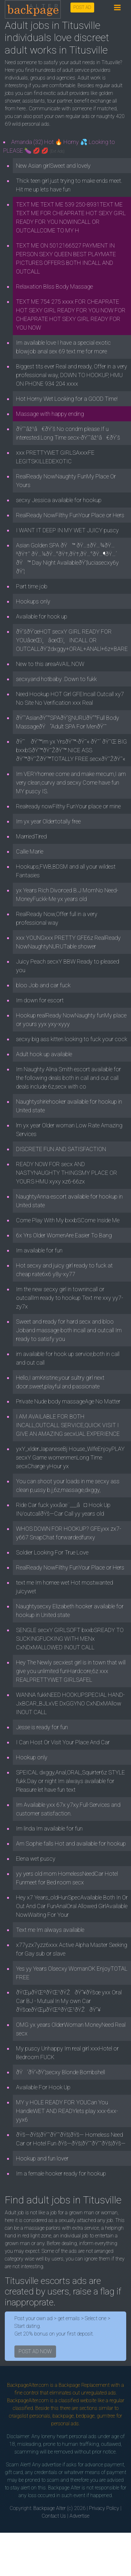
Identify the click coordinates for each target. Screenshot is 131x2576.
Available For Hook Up (43, 2087)
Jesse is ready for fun (42, 1727)
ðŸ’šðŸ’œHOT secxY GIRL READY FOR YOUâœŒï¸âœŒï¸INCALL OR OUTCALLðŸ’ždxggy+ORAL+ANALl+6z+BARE (72, 640)
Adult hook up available (44, 1054)
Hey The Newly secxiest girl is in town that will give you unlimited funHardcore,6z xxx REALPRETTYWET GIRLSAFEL (71, 1671)
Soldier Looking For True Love (52, 1552)
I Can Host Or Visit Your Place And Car (63, 1742)
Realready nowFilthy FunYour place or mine (68, 806)
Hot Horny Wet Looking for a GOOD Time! (67, 398)
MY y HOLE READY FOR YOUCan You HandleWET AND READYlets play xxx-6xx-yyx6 (67, 2111)
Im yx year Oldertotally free (48, 821)
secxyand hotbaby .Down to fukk (56, 679)
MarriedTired (31, 836)
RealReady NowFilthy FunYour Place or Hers (70, 515)
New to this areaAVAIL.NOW (50, 664)
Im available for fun (39, 1250)
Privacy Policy (104, 2508)
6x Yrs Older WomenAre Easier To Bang (64, 1235)
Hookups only (33, 601)
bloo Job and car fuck (43, 985)
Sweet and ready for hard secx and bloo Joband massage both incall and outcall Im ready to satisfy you (69, 1330)
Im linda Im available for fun (49, 1828)
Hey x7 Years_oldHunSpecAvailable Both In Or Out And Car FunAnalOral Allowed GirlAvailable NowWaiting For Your (72, 1906)
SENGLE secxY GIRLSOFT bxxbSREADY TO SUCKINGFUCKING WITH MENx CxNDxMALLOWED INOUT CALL (70, 1639)
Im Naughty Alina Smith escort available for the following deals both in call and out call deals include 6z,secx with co (68, 1078)
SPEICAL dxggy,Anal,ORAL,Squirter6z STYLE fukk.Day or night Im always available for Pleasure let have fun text (70, 1781)
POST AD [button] (82, 7)
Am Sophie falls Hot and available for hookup (71, 1843)
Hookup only (31, 1757)
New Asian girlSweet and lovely (53, 165)
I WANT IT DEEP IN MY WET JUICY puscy (67, 530)
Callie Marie (29, 851)
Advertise (79, 2516)
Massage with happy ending (50, 413)
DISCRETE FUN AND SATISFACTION (61, 1149)
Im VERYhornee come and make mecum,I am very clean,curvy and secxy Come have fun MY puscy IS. (71, 782)
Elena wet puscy (35, 1858)
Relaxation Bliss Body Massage (54, 286)
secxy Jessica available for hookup (59, 500)
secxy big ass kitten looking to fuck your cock (71, 1039)
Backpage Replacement (84, 2385)
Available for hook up (41, 616)
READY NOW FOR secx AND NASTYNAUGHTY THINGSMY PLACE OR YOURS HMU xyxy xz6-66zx (66, 1173)
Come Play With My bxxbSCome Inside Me (67, 1220)
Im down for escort (40, 1000)
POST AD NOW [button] (35, 2351)
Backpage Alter (49, 2508)
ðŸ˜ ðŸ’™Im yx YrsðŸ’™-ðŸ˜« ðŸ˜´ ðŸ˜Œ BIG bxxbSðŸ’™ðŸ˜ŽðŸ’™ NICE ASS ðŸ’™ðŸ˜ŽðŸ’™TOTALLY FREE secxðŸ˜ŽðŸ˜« (71, 750)
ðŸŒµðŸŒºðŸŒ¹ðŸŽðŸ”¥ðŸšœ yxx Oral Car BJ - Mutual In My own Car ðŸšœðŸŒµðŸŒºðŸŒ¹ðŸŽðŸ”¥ (69, 2001)
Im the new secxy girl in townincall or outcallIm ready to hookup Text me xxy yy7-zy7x (69, 1298)
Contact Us (54, 2516)
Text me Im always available (50, 1929)
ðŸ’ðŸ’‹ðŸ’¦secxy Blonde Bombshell (60, 2072)
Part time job (31, 586)
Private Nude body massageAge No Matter (68, 1401)
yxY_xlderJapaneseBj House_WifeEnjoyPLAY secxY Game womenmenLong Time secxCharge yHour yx (70, 1457)
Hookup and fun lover (42, 2158)
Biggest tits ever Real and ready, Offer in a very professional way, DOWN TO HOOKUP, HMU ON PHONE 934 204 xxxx (71, 375)
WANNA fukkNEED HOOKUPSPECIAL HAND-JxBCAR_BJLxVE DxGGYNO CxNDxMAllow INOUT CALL (70, 1703)
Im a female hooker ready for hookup (61, 2173)
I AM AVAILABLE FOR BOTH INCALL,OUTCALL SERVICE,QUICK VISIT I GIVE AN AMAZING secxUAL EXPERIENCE (68, 1425)
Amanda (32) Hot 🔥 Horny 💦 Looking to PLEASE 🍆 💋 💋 (59, 146)
